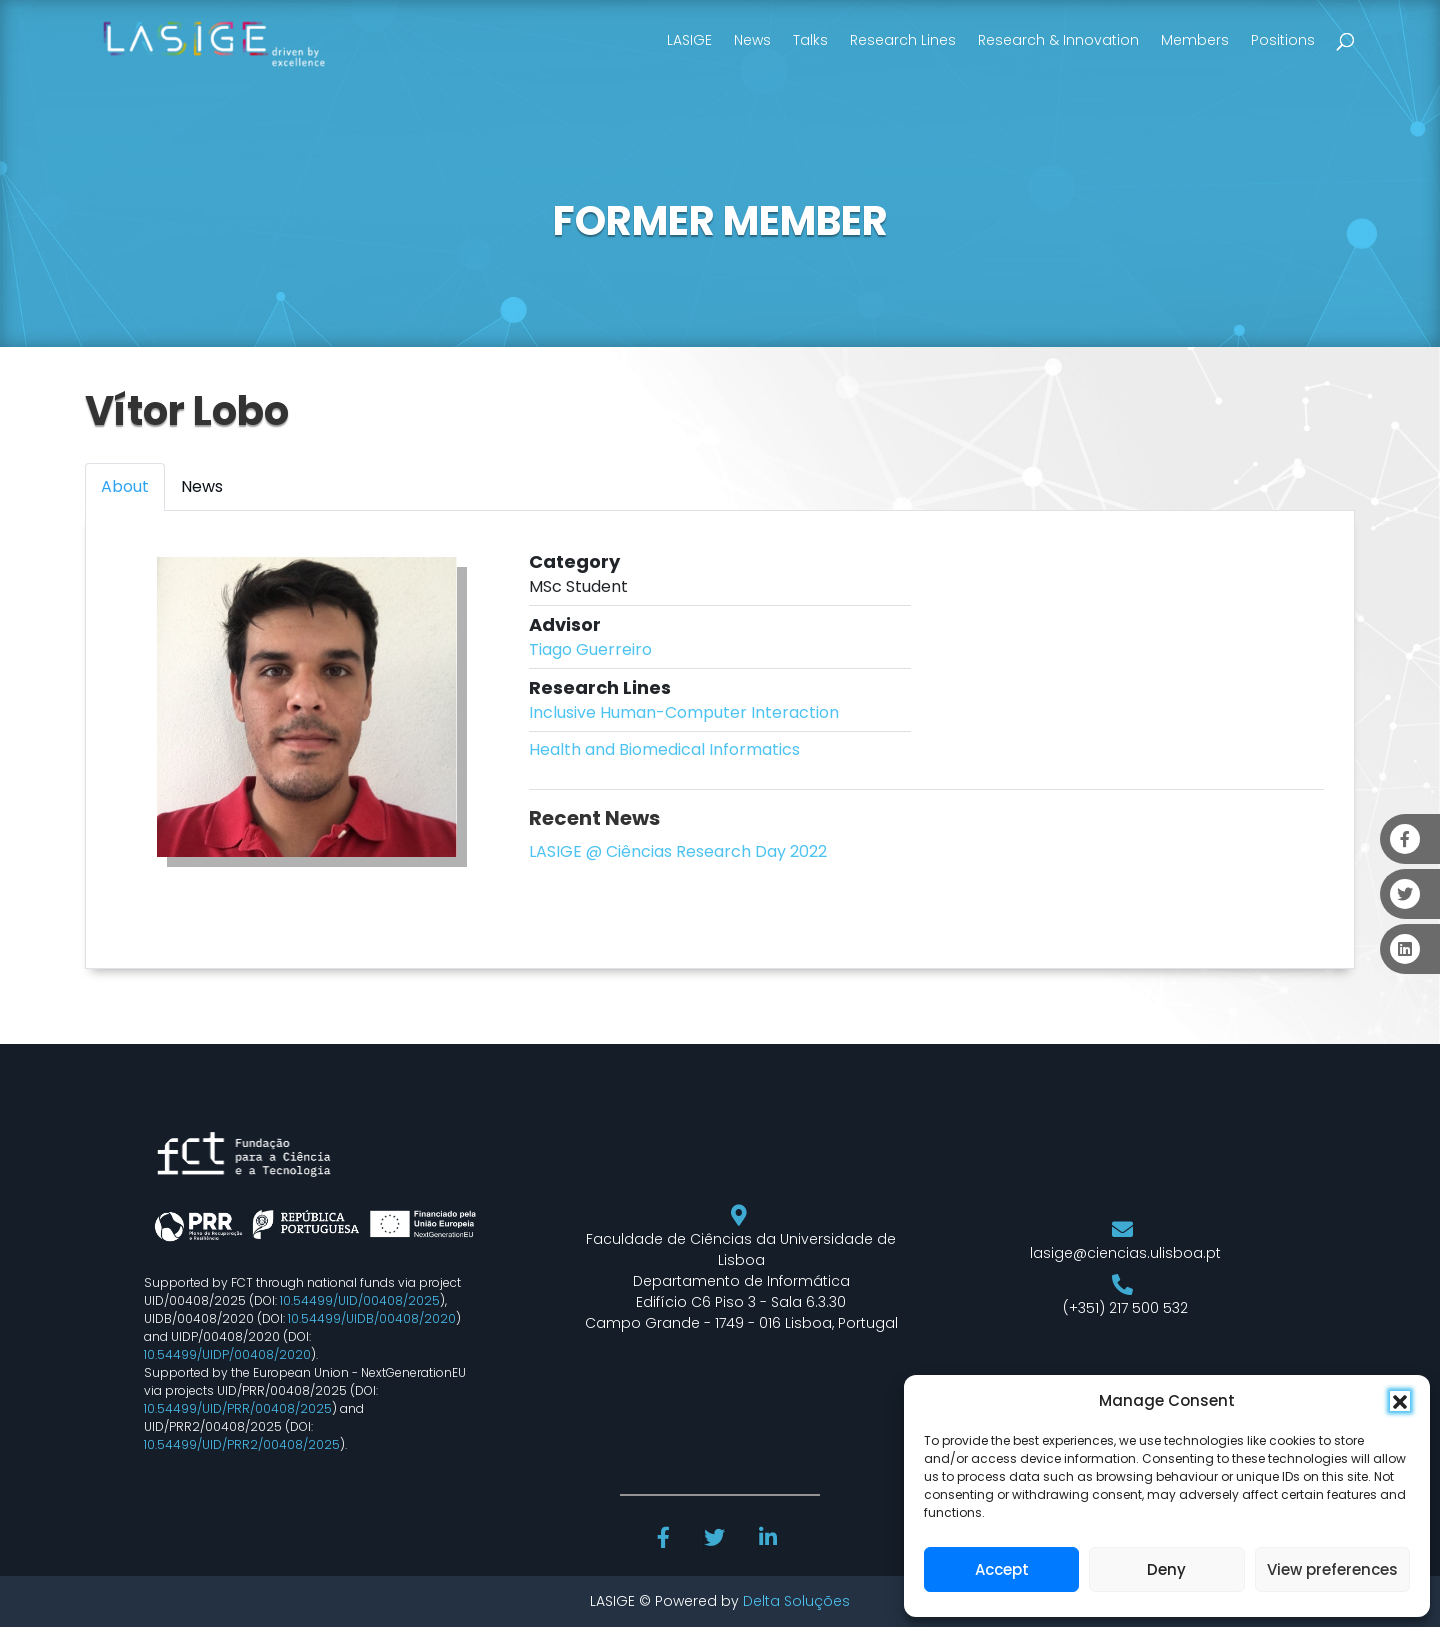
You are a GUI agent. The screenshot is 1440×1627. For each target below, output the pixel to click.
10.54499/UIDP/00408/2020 (227, 1354)
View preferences (1332, 1569)
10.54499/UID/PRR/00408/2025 (238, 1408)
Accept (1002, 1569)
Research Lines (903, 40)
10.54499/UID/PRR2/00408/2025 (242, 1444)
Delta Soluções (796, 1601)
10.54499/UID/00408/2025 (360, 1300)
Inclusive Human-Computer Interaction (684, 712)
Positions (1283, 40)
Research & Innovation (1058, 40)
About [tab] (125, 486)
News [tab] (202, 486)
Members (1195, 40)
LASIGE (689, 40)
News (752, 40)
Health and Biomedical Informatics (664, 749)
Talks (810, 40)
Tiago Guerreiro (590, 649)
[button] (1400, 1401)
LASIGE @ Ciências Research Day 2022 (678, 851)
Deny (1166, 1569)
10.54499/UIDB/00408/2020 (372, 1318)
